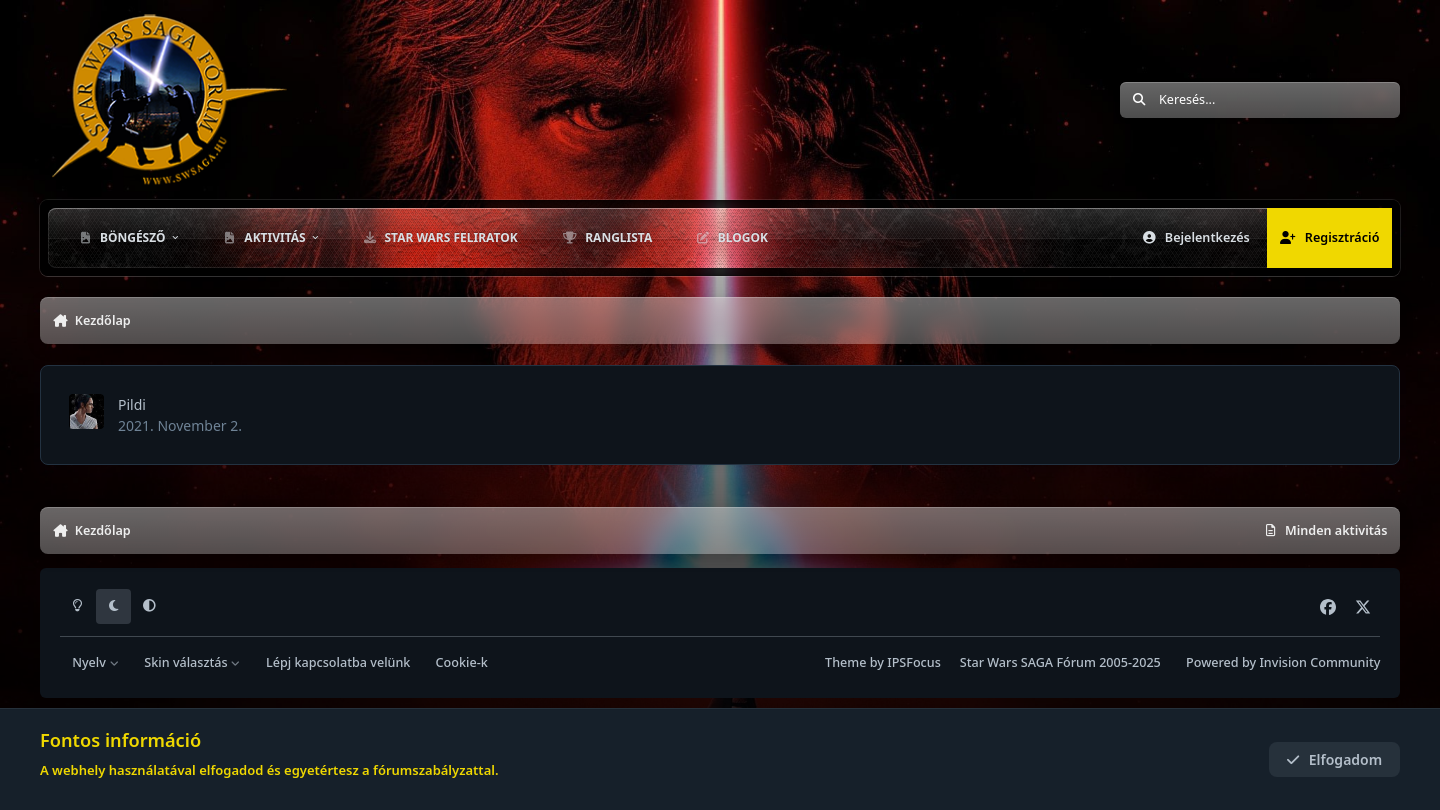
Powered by (1283, 662)
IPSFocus (914, 662)
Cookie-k (462, 662)
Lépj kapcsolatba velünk (338, 662)
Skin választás (192, 662)
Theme (845, 662)
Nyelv (95, 662)
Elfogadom (1334, 759)
